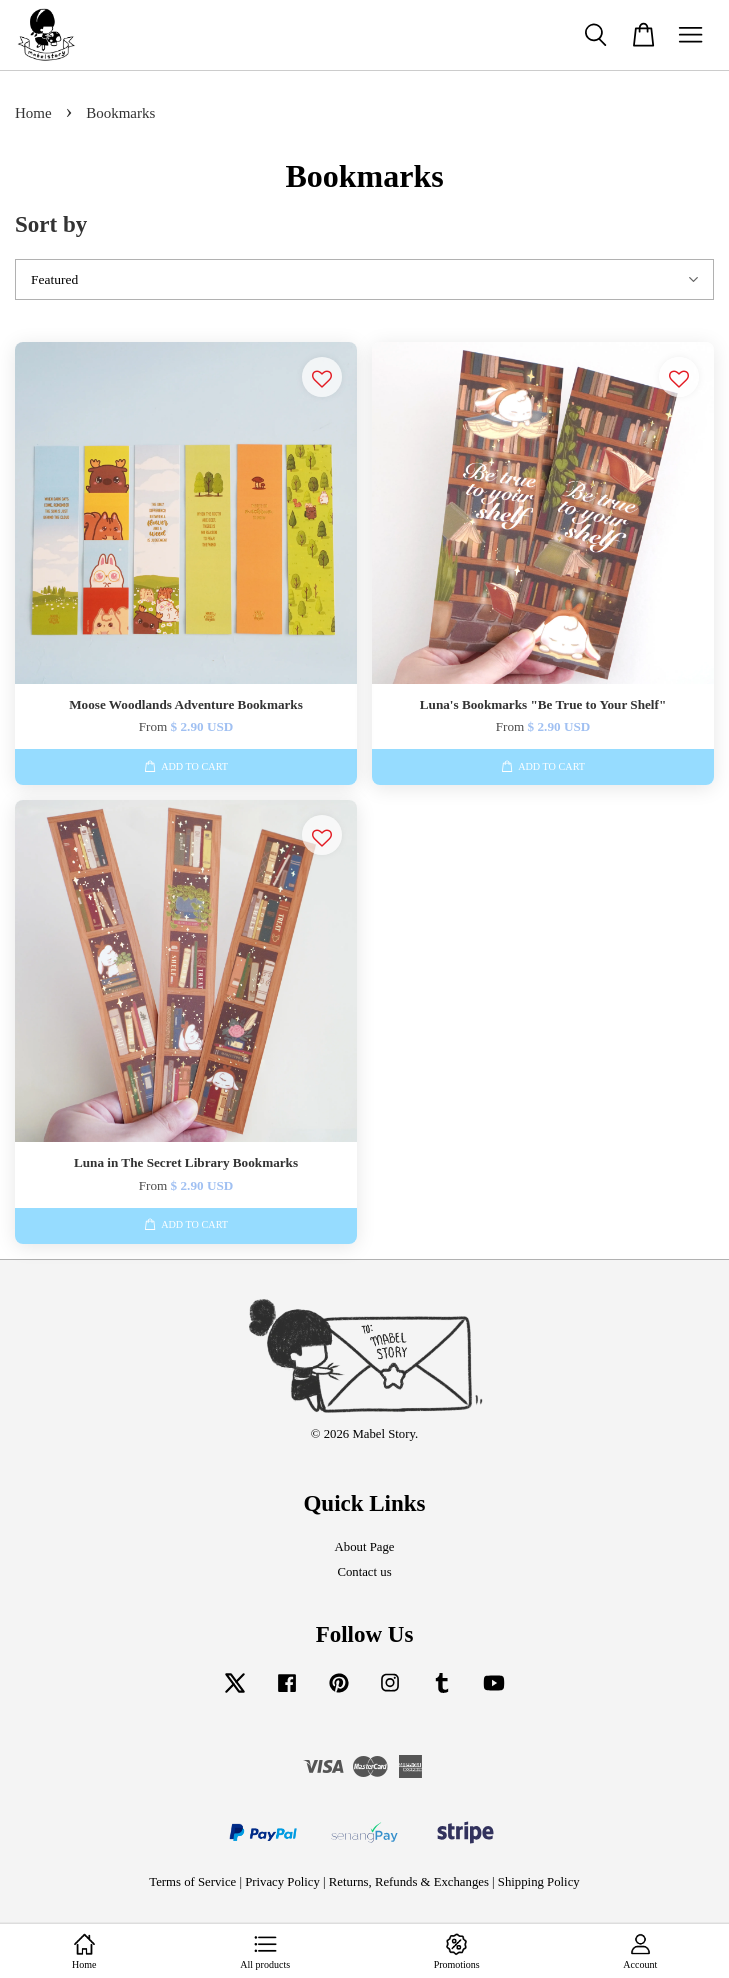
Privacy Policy (282, 1882)
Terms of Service (192, 1882)
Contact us (364, 1572)
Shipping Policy (539, 1882)
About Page (365, 1547)
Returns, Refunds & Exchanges (409, 1882)
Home (33, 113)
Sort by (51, 224)
